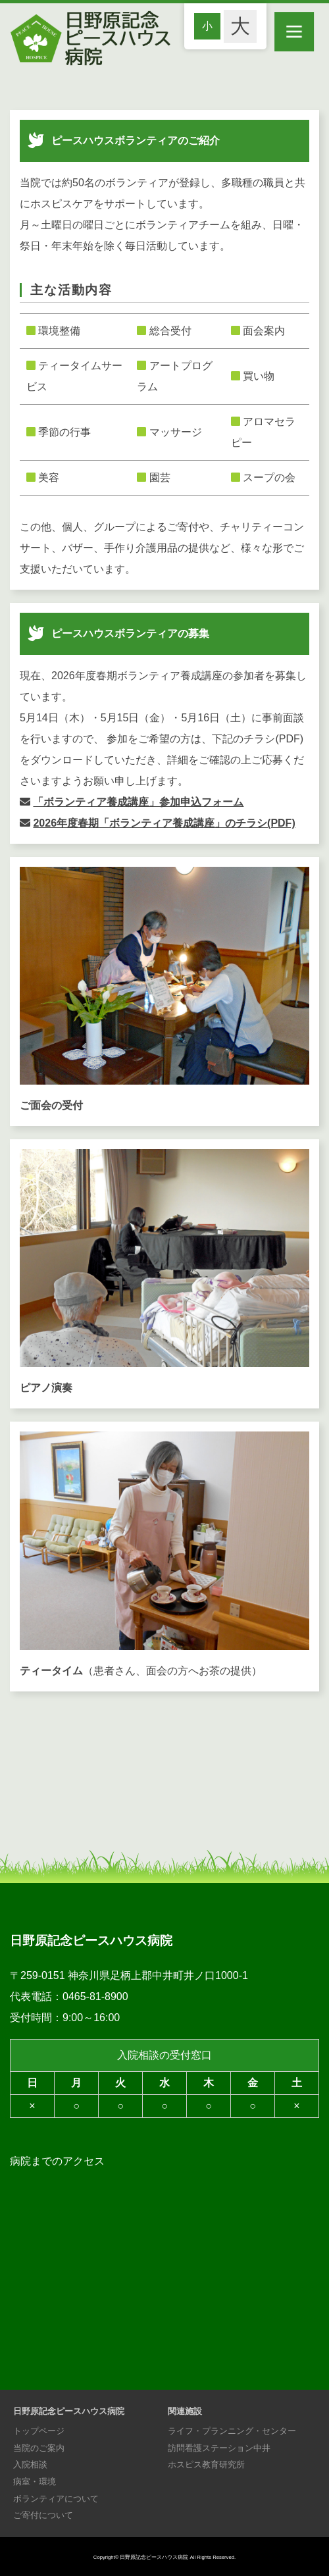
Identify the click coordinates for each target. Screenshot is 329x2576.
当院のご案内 (38, 2448)
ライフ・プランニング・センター (232, 2431)
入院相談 (30, 2464)
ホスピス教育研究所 (206, 2464)
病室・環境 (34, 2481)
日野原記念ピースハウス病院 (154, 2557)
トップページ (38, 2431)
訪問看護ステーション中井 (219, 2448)
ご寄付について (43, 2515)
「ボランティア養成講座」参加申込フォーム (138, 802)
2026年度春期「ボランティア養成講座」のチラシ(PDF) (164, 823)
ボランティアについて (56, 2499)
